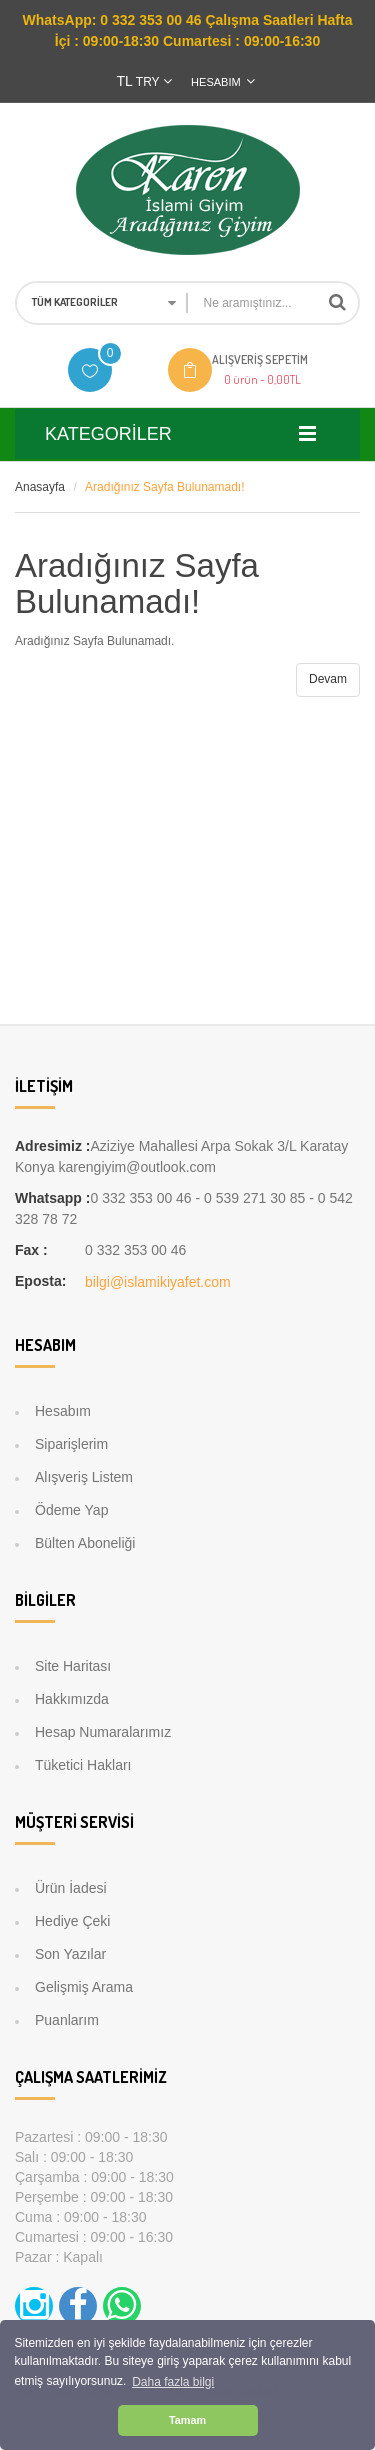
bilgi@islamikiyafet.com (158, 1282)
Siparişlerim (71, 1444)
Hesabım (63, 1411)
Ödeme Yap (71, 1510)
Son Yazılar (70, 1954)
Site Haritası (73, 1666)
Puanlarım (67, 2020)
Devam (328, 679)
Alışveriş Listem (84, 1477)
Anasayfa (40, 487)
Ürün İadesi (71, 1888)
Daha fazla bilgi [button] (173, 2382)
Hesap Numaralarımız (103, 1732)
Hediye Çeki (72, 1921)
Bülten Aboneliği (85, 1543)
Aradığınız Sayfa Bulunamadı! (164, 487)
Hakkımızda (72, 1699)
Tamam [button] (187, 2420)
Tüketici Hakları (83, 1765)
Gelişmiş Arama (84, 1987)
